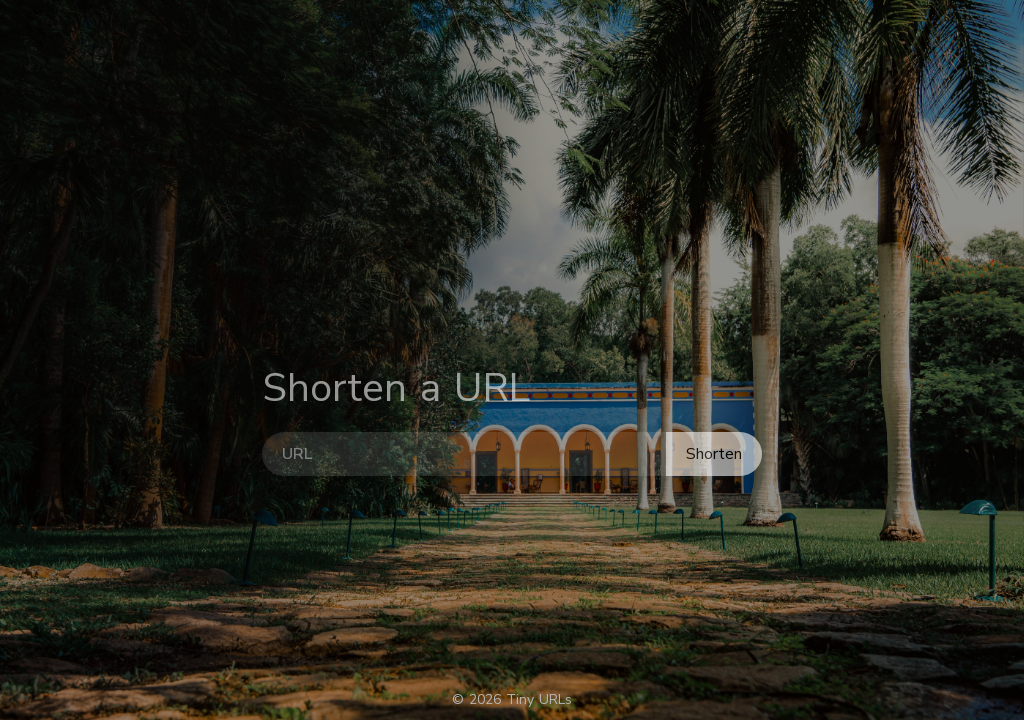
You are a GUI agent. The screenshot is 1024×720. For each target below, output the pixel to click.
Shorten (714, 479)
